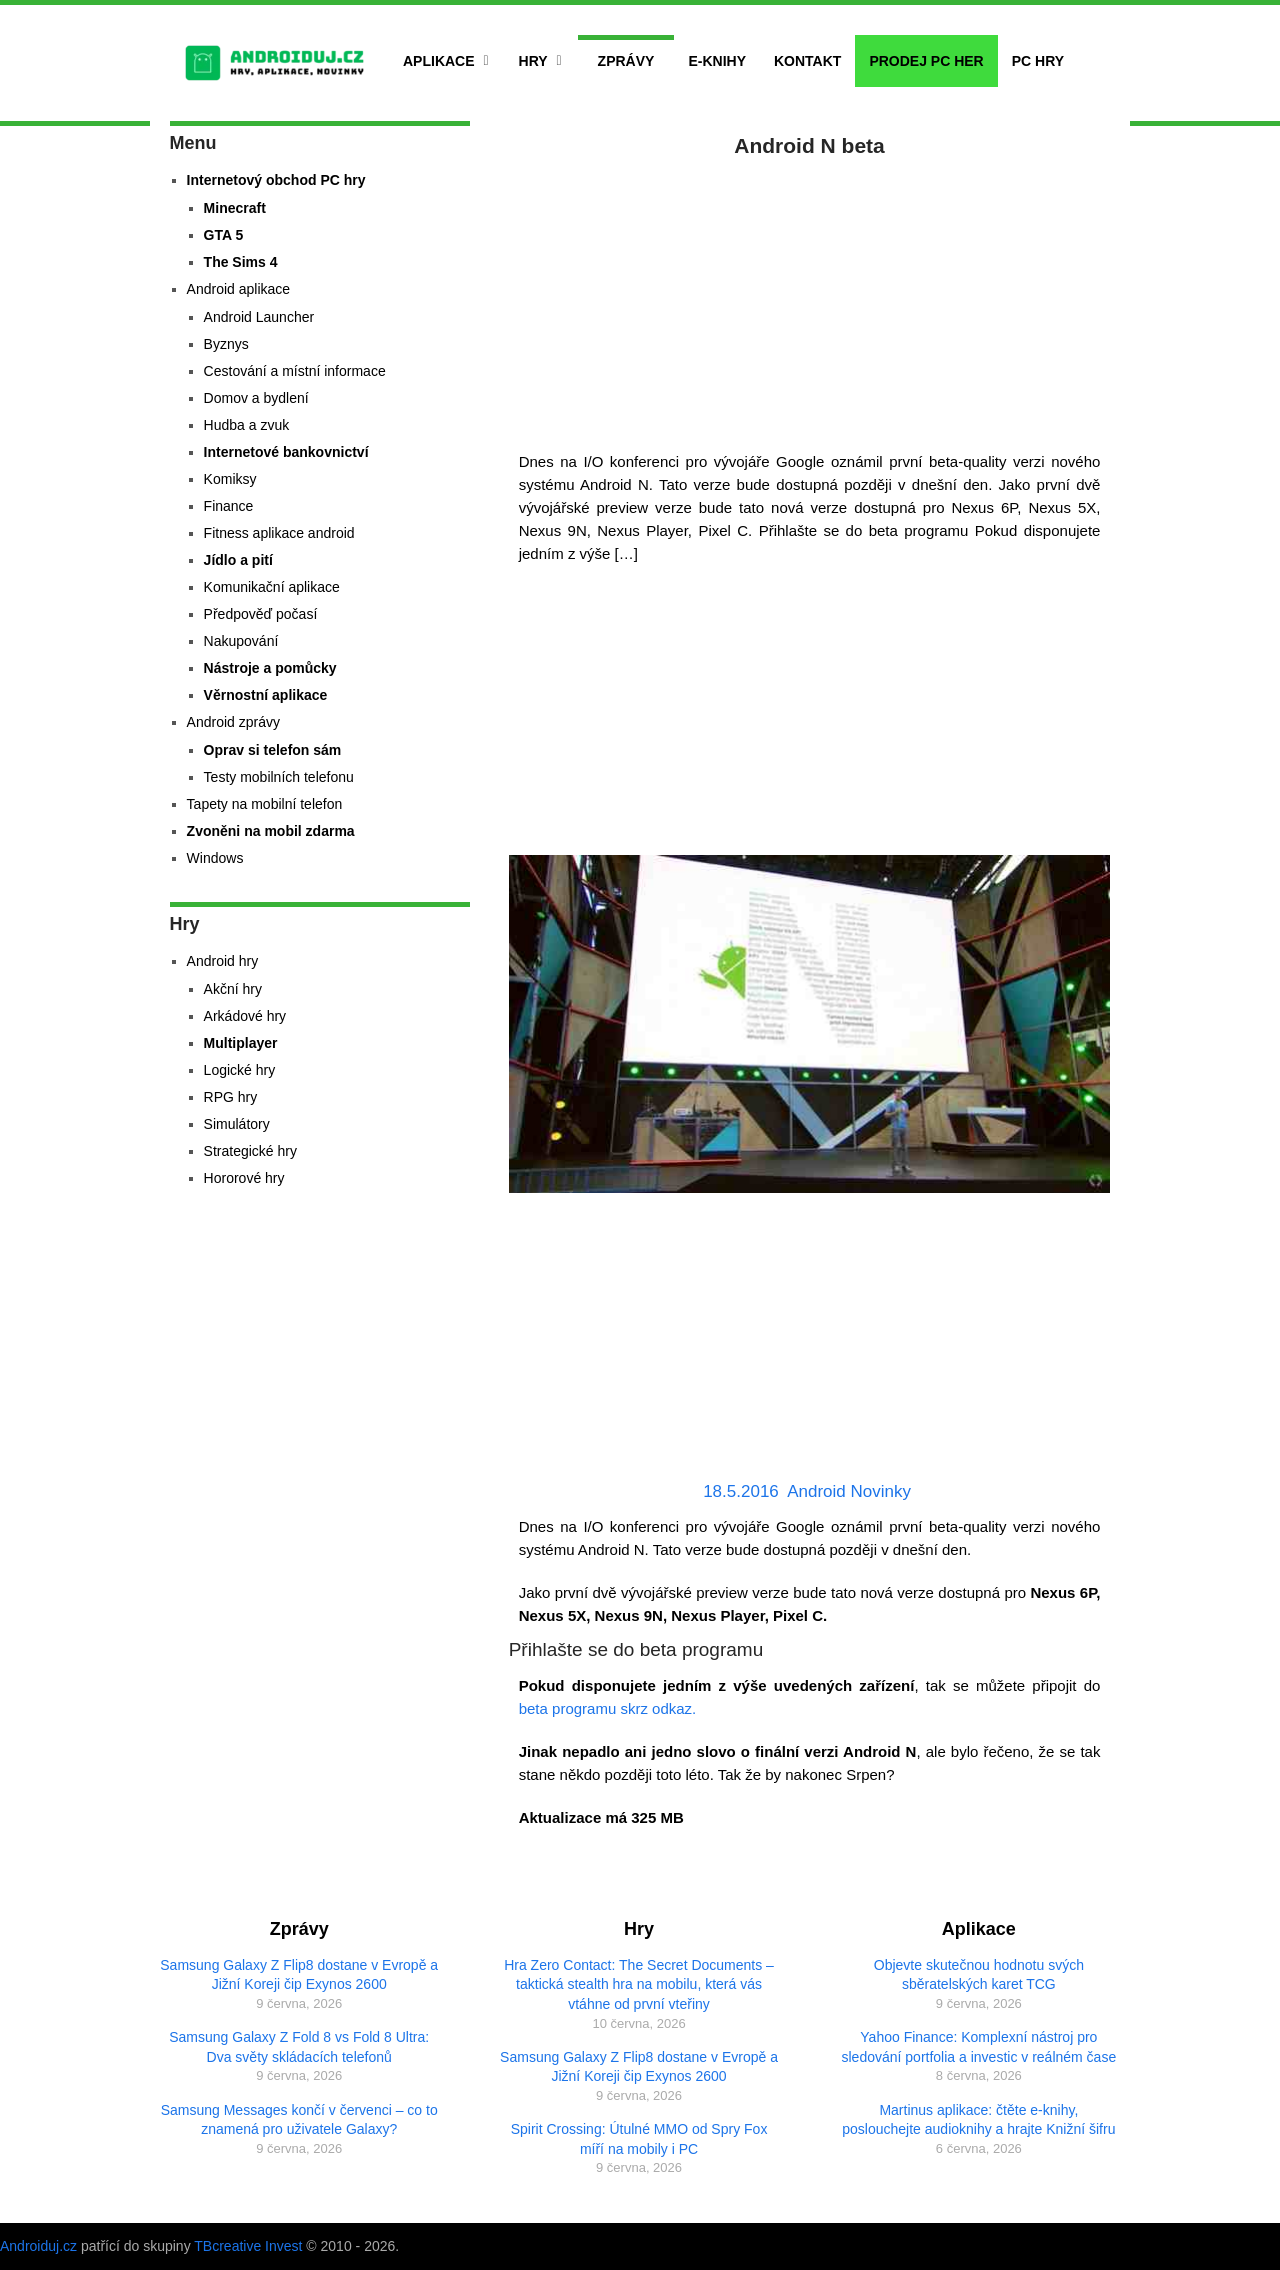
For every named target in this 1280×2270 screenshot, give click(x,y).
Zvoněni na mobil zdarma (271, 831)
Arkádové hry (245, 1016)
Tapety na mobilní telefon (265, 804)
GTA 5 (224, 235)
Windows (215, 858)
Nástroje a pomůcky (270, 668)
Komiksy (230, 479)
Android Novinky (849, 1491)
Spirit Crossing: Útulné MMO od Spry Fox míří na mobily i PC (639, 2139)
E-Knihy (717, 61)
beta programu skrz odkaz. (608, 1708)
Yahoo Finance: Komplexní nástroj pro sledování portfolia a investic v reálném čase (979, 2047)
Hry (533, 61)
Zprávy (626, 61)
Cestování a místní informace (295, 371)
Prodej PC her (926, 61)
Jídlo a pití (238, 560)
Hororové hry (244, 1178)
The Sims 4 (241, 262)
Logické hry (240, 1070)
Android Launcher (259, 317)
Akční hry (233, 989)
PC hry (1038, 61)
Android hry (223, 961)
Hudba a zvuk (247, 425)
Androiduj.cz (38, 2246)
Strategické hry (250, 1151)
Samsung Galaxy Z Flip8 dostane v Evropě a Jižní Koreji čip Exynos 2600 (299, 1975)
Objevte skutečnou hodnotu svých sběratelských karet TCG (979, 1975)
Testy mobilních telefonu (279, 777)
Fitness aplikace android (279, 533)
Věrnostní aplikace (266, 695)
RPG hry (231, 1097)
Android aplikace (239, 289)
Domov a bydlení (256, 398)
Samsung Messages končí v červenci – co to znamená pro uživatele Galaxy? (299, 2120)
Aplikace (439, 61)
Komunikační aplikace (272, 587)
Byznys (226, 344)
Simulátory (237, 1124)
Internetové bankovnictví (286, 452)
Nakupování (241, 641)
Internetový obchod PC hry (276, 180)
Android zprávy (233, 722)
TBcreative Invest (248, 2246)
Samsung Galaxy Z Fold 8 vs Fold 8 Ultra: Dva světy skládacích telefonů (299, 2047)
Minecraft (235, 208)
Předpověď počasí (261, 614)
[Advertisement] (810, 300)
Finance (229, 506)
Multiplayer (241, 1043)
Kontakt (807, 61)
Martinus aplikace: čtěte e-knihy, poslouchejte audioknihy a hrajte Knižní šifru (978, 2120)
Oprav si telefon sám (273, 750)
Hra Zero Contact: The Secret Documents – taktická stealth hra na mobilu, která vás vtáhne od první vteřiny (639, 1984)
